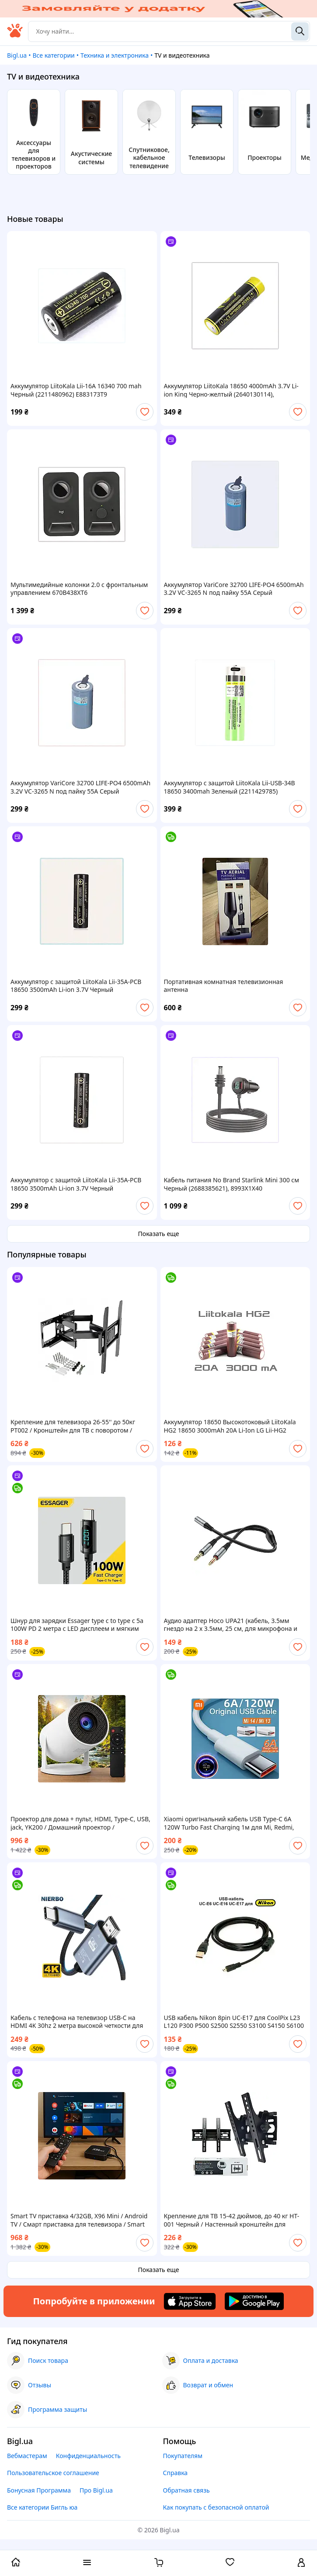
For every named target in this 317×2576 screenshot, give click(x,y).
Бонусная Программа (39, 2490)
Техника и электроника (114, 55)
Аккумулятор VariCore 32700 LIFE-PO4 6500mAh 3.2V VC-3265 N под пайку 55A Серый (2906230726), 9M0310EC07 (80, 787)
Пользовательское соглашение (53, 2473)
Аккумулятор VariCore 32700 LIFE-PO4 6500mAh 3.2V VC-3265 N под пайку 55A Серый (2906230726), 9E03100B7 (234, 589)
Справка (175, 2473)
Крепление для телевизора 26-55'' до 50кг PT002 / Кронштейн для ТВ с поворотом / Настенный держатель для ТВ (72, 1426)
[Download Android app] (254, 2301)
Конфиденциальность (88, 2456)
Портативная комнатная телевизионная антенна (223, 986)
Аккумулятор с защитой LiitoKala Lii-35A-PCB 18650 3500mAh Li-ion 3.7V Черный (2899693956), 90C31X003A (75, 1184)
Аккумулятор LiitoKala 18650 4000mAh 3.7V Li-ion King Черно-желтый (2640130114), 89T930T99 (231, 390)
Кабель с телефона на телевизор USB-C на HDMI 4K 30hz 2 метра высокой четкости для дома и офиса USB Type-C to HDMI (76, 2022)
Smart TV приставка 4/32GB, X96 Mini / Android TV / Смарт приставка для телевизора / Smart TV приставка (78, 2220)
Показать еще (158, 1233)
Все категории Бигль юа (42, 2507)
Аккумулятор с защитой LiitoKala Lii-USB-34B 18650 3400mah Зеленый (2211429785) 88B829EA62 (229, 787)
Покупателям (182, 2456)
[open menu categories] (87, 2563)
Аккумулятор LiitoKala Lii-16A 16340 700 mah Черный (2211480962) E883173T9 (76, 390)
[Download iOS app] (190, 2301)
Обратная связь (186, 2490)
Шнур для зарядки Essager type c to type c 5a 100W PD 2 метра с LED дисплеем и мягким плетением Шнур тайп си (76, 1625)
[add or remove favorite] (144, 412)
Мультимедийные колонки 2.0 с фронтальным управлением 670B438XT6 (79, 589)
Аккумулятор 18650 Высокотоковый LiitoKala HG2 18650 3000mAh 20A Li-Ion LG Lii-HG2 (230, 1426)
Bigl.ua (17, 55)
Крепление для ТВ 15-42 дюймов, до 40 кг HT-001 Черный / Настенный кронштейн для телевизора (232, 2220)
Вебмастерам (27, 2456)
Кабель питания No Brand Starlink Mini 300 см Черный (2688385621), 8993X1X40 (231, 1184)
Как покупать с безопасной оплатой (216, 2507)
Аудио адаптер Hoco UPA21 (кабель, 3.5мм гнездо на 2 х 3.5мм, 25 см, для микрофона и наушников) (230, 1625)
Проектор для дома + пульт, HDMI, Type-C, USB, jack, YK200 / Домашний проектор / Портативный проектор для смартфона (80, 1823)
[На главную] (15, 35)
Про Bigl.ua (96, 2490)
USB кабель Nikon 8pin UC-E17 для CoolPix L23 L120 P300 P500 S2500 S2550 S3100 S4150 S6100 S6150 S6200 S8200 (234, 2022)
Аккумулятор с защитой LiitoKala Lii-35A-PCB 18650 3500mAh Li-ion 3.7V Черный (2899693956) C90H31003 (75, 986)
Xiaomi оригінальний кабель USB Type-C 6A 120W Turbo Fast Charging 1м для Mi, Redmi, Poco (229, 1823)
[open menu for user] (301, 2563)
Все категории (53, 55)
